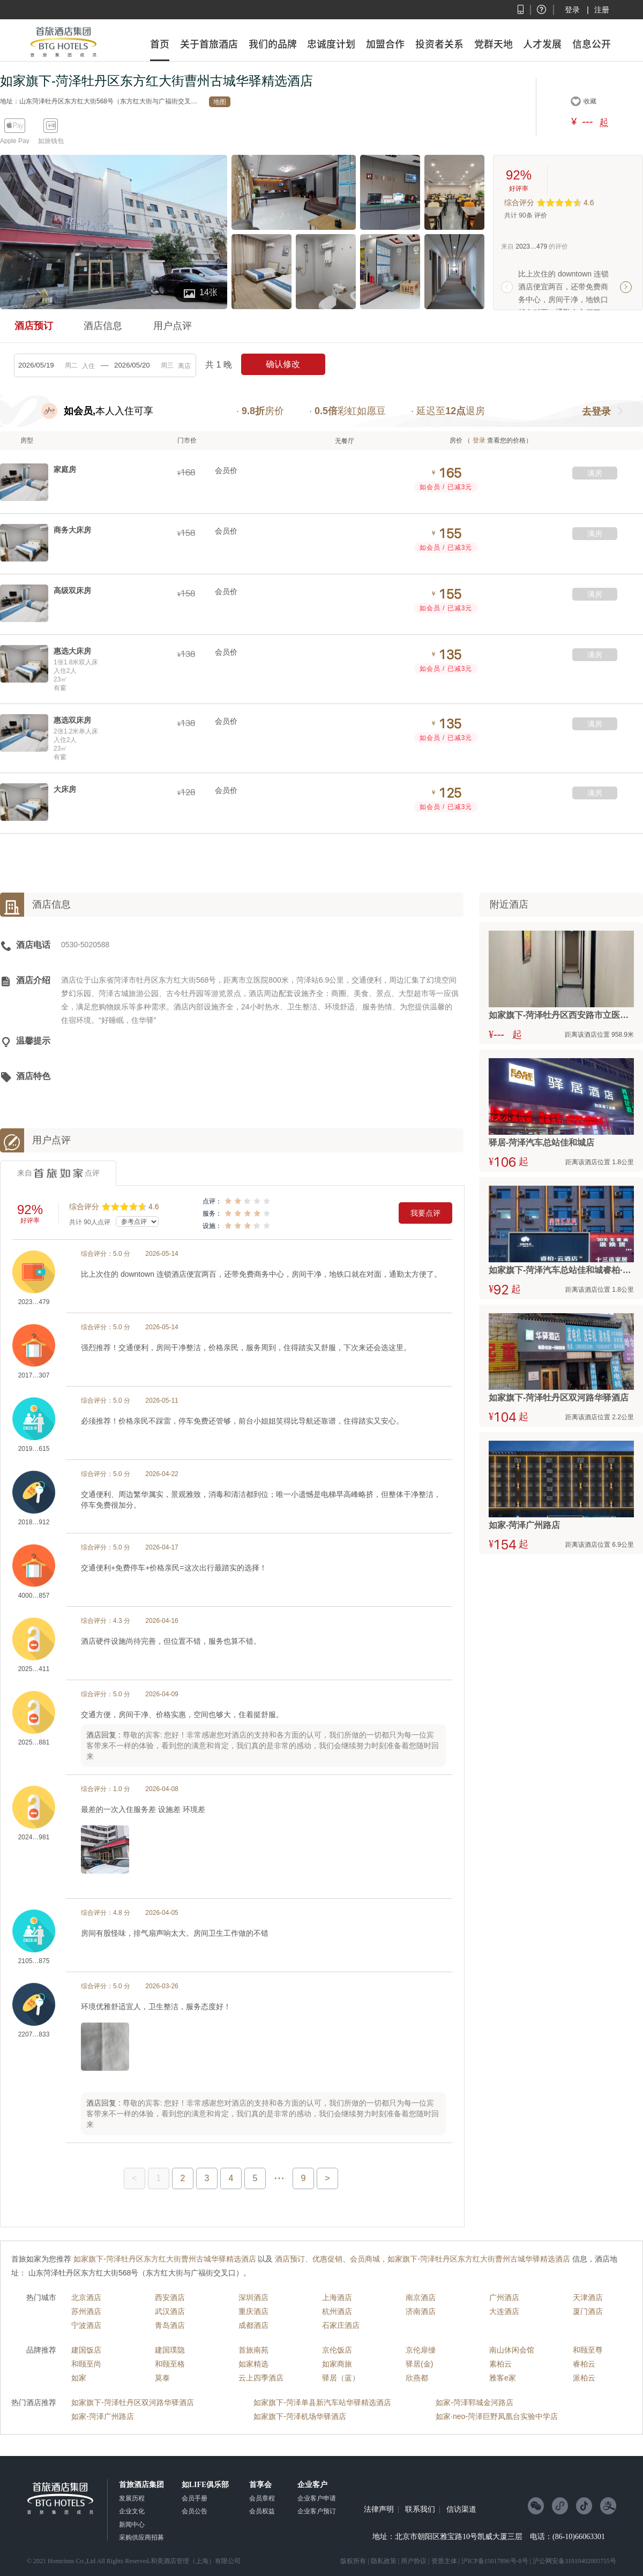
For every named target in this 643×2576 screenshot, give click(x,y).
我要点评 (425, 1213)
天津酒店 (588, 2297)
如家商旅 (337, 2364)
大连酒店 (504, 2311)
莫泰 (162, 2377)
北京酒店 (86, 2297)
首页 (159, 44)
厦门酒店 (588, 2311)
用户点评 (172, 325)
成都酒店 (253, 2325)
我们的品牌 (273, 44)
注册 (601, 9)
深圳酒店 (253, 2297)
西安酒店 (170, 2297)
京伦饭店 (337, 2350)
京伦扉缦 (421, 2350)
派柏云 (584, 2377)
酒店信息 (103, 325)
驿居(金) (419, 2364)
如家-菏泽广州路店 (102, 2416)
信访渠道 (461, 2509)
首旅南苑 (253, 2350)
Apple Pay (14, 141)
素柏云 (500, 2364)
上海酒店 (337, 2297)
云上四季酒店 (260, 2377)
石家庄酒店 (341, 2325)
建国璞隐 (170, 2350)
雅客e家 (502, 2377)
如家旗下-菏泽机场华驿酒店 (299, 2416)
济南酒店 (421, 2311)
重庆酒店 (253, 2311)
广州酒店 (504, 2297)
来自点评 (58, 1173)
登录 (572, 9)
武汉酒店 (170, 2311)
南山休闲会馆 (511, 2350)
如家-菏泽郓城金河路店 (474, 2402)
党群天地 (493, 44)
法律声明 (379, 2509)
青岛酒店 (170, 2325)
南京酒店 (421, 2297)
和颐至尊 (588, 2350)
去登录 (596, 411)
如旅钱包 (51, 141)
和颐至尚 (86, 2364)
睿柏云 (584, 2364)
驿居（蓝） (341, 2377)
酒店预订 (33, 325)
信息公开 (591, 44)
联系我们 (420, 2509)
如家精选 (253, 2364)
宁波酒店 (86, 2325)
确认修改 (283, 364)
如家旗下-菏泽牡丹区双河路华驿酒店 (132, 2402)
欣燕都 (417, 2377)
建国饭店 (86, 2350)
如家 (78, 2377)
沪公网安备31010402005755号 (574, 2561)
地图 (219, 102)
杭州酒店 (337, 2311)
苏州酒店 (86, 2311)
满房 (594, 473)
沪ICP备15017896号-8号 (494, 2561)
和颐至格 (170, 2364)
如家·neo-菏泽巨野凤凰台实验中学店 (497, 2416)
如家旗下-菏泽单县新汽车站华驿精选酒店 (322, 2402)
